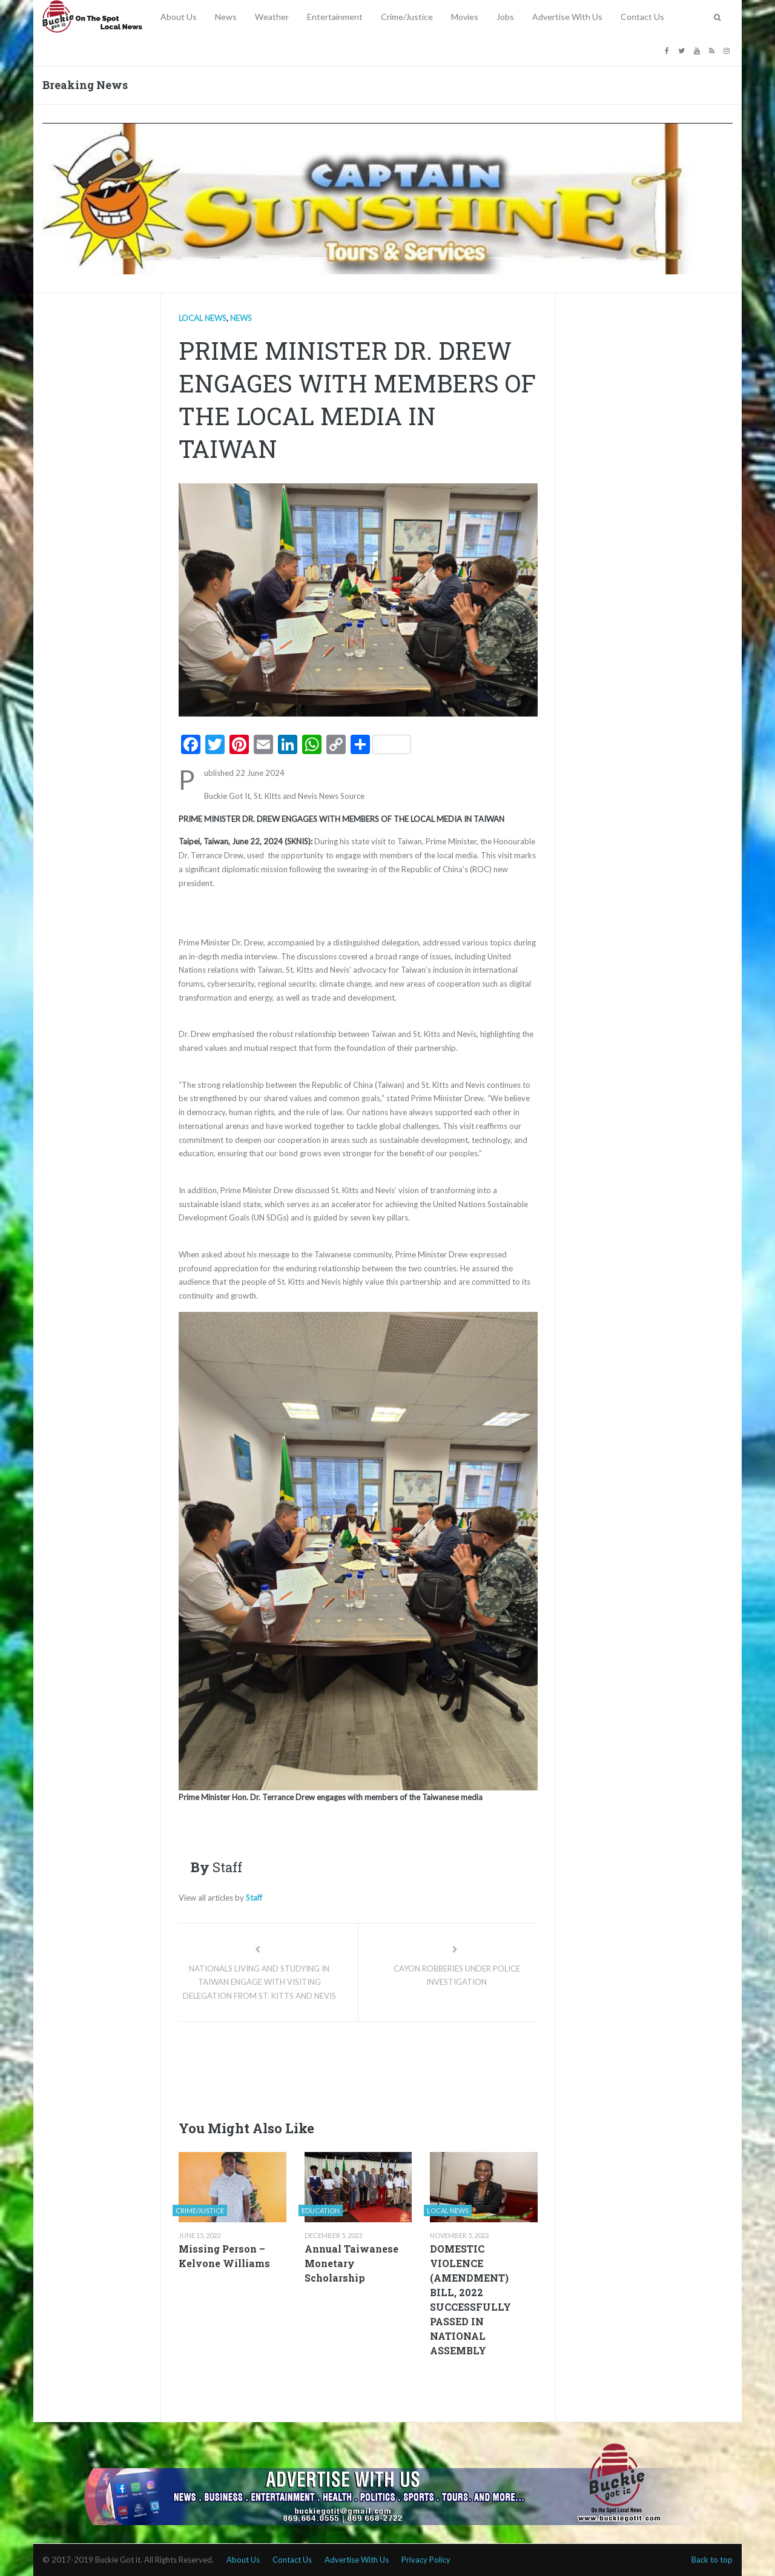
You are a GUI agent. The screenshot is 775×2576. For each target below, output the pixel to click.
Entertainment (335, 17)
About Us (178, 17)
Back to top (712, 2559)
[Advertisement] (399, 2067)
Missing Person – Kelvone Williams (224, 2256)
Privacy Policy (425, 2559)
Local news (202, 318)
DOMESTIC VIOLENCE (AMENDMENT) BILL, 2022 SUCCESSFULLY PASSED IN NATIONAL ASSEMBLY (470, 2299)
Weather (272, 17)
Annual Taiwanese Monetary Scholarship (351, 2263)
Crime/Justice (407, 17)
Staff (254, 1897)
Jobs (505, 17)
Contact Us (642, 17)
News (226, 17)
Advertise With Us (567, 17)
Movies (464, 17)
